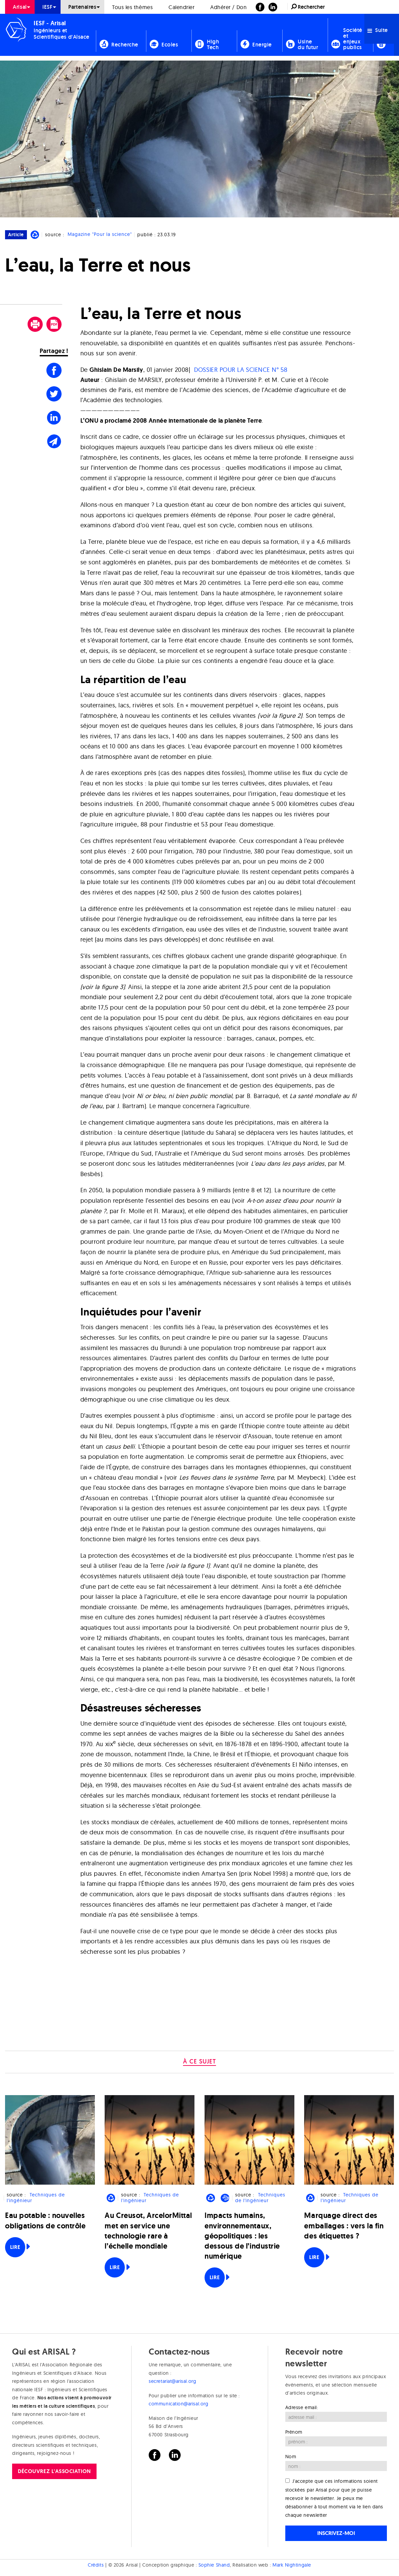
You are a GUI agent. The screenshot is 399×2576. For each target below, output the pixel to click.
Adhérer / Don (228, 7)
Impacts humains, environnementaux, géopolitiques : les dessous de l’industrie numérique (242, 2236)
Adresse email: (301, 2407)
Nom (290, 2457)
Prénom (293, 2432)
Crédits (96, 2565)
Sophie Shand (214, 2565)
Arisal (20, 6)
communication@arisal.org (178, 2404)
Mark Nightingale (292, 2565)
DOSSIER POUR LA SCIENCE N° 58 (240, 370)
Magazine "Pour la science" (100, 235)
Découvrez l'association (54, 2471)
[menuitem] (20, 7)
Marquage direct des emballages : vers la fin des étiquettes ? (344, 2225)
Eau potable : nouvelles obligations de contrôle (45, 2220)
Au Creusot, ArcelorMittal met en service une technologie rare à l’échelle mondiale (148, 2231)
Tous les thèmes (132, 7)
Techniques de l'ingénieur (36, 2197)
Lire (15, 2247)
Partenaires (82, 6)
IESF (47, 6)
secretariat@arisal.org (172, 2381)
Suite (377, 30)
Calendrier (181, 7)
